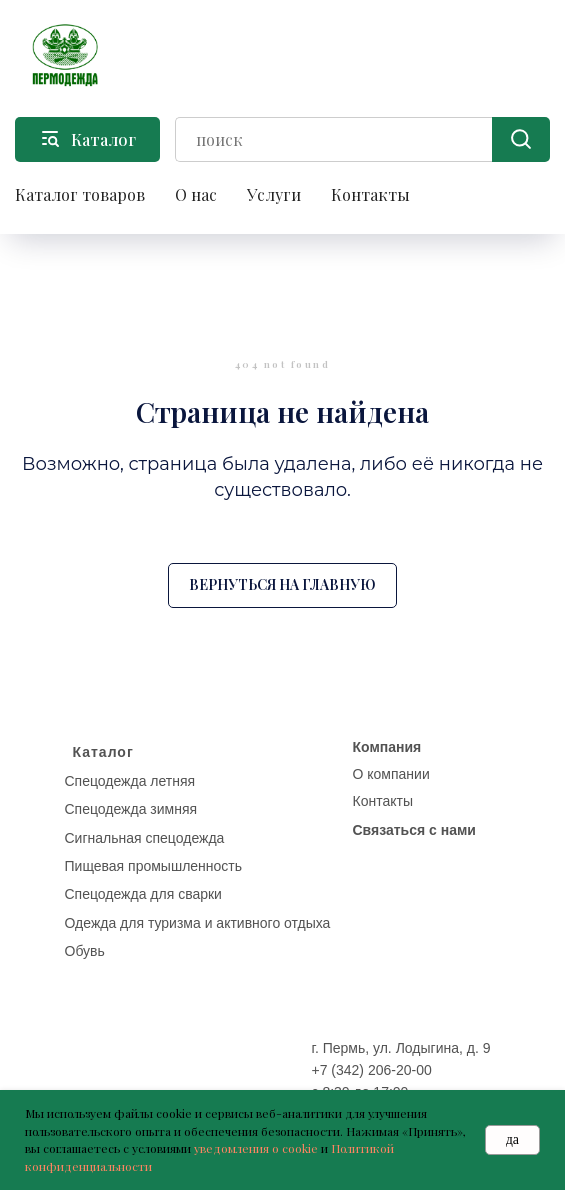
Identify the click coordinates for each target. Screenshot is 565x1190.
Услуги (274, 194)
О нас (196, 194)
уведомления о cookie (256, 1148)
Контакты (370, 194)
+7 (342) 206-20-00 (372, 1070)
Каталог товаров (80, 194)
